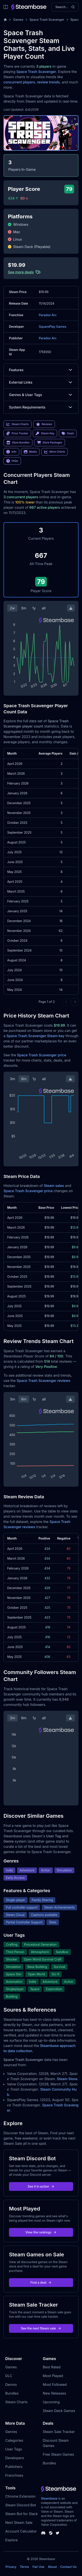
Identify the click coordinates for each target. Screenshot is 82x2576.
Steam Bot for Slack (21, 2514)
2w (12, 608)
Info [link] (11, 451)
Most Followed (55, 2384)
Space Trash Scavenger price (41, 1055)
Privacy (10, 2567)
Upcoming (51, 2402)
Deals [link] (68, 433)
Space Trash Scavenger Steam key (35, 1036)
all (43, 608)
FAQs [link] (12, 461)
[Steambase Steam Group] (50, 2533)
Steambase (49, 2498)
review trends (48, 82)
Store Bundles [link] (18, 442)
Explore (11, 2540)
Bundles (12, 2393)
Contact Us (68, 2567)
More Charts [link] (54, 451)
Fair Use (39, 2567)
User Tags (13, 2449)
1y (34, 608)
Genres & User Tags (41, 394)
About (52, 2567)
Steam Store (67, 2079)
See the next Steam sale (41, 2328)
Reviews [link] (44, 424)
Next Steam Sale (19, 2522)
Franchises (14, 2475)
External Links (41, 382)
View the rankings (41, 2232)
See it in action (41, 2186)
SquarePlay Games (52, 326)
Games (18, 19)
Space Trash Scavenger (47, 19)
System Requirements (41, 407)
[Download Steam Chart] (71, 608)
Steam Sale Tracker (59, 2431)
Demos (11, 2384)
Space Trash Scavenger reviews (43, 1380)
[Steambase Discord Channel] (43, 2533)
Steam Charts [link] (17, 424)
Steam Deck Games (59, 2411)
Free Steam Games (58, 2454)
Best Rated (52, 2367)
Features (41, 369)
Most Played (53, 2376)
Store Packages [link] (49, 442)
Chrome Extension (20, 2496)
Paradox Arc (48, 315)
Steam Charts (16, 2402)
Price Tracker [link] (17, 433)
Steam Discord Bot (20, 2505)
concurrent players (19, 82)
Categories (14, 2440)
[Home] (5, 19)
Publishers (14, 2466)
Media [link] (30, 451)
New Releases (54, 2393)
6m (23, 1079)
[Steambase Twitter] (57, 2533)
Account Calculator (21, 2531)
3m (23, 608)
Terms (24, 2567)
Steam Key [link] (45, 433)
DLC (8, 2376)
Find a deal (41, 2282)
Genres (11, 2431)
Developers (14, 2458)
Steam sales (54, 1185)
